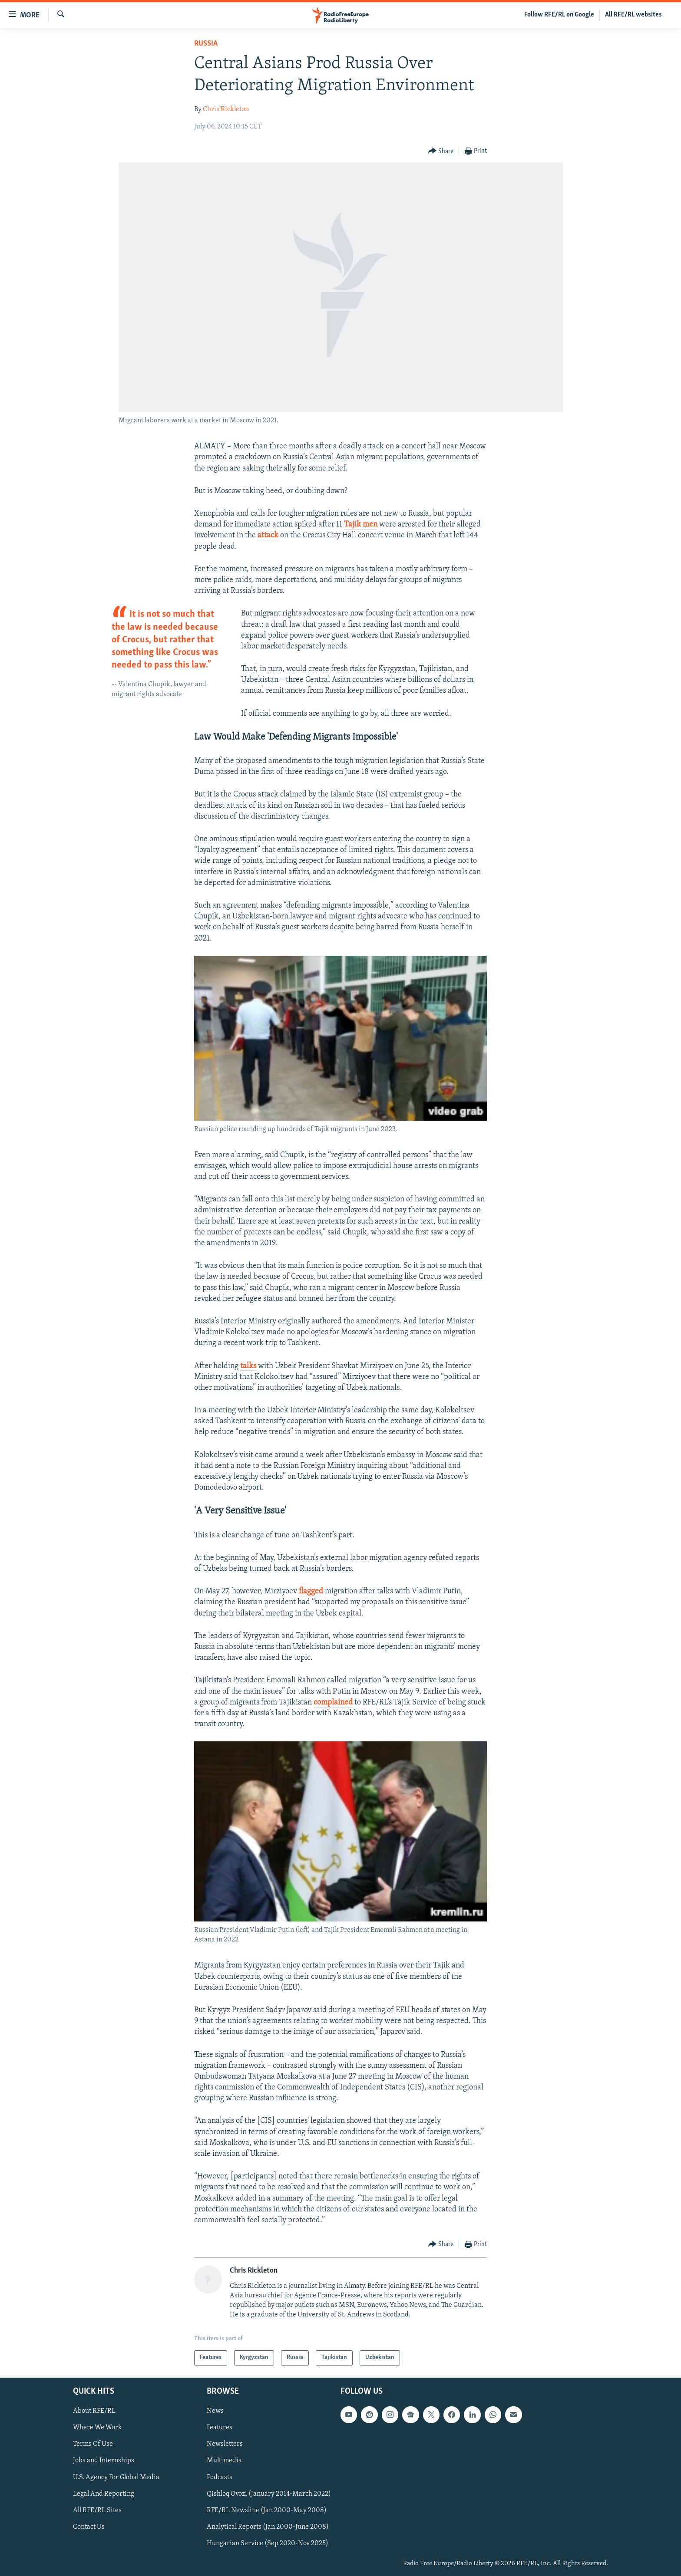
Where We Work (97, 2427)
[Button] (441, 151)
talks (248, 1366)
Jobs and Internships (103, 2460)
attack (268, 535)
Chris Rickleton (226, 109)
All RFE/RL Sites (97, 2510)
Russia (206, 43)
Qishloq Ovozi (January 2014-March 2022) (269, 2493)
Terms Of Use (93, 2444)
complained (333, 1702)
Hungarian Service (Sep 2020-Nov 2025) (267, 2543)
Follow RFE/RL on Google (559, 14)
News (215, 2411)
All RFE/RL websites (633, 14)
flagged (311, 1591)
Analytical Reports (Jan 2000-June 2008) (268, 2526)
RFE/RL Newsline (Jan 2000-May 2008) (267, 2510)
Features (219, 2427)
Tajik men (360, 524)
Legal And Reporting (103, 2493)
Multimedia (224, 2460)
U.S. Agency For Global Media (116, 2477)
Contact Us (89, 2526)
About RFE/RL (94, 2411)
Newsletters (225, 2444)
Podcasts (219, 2477)
